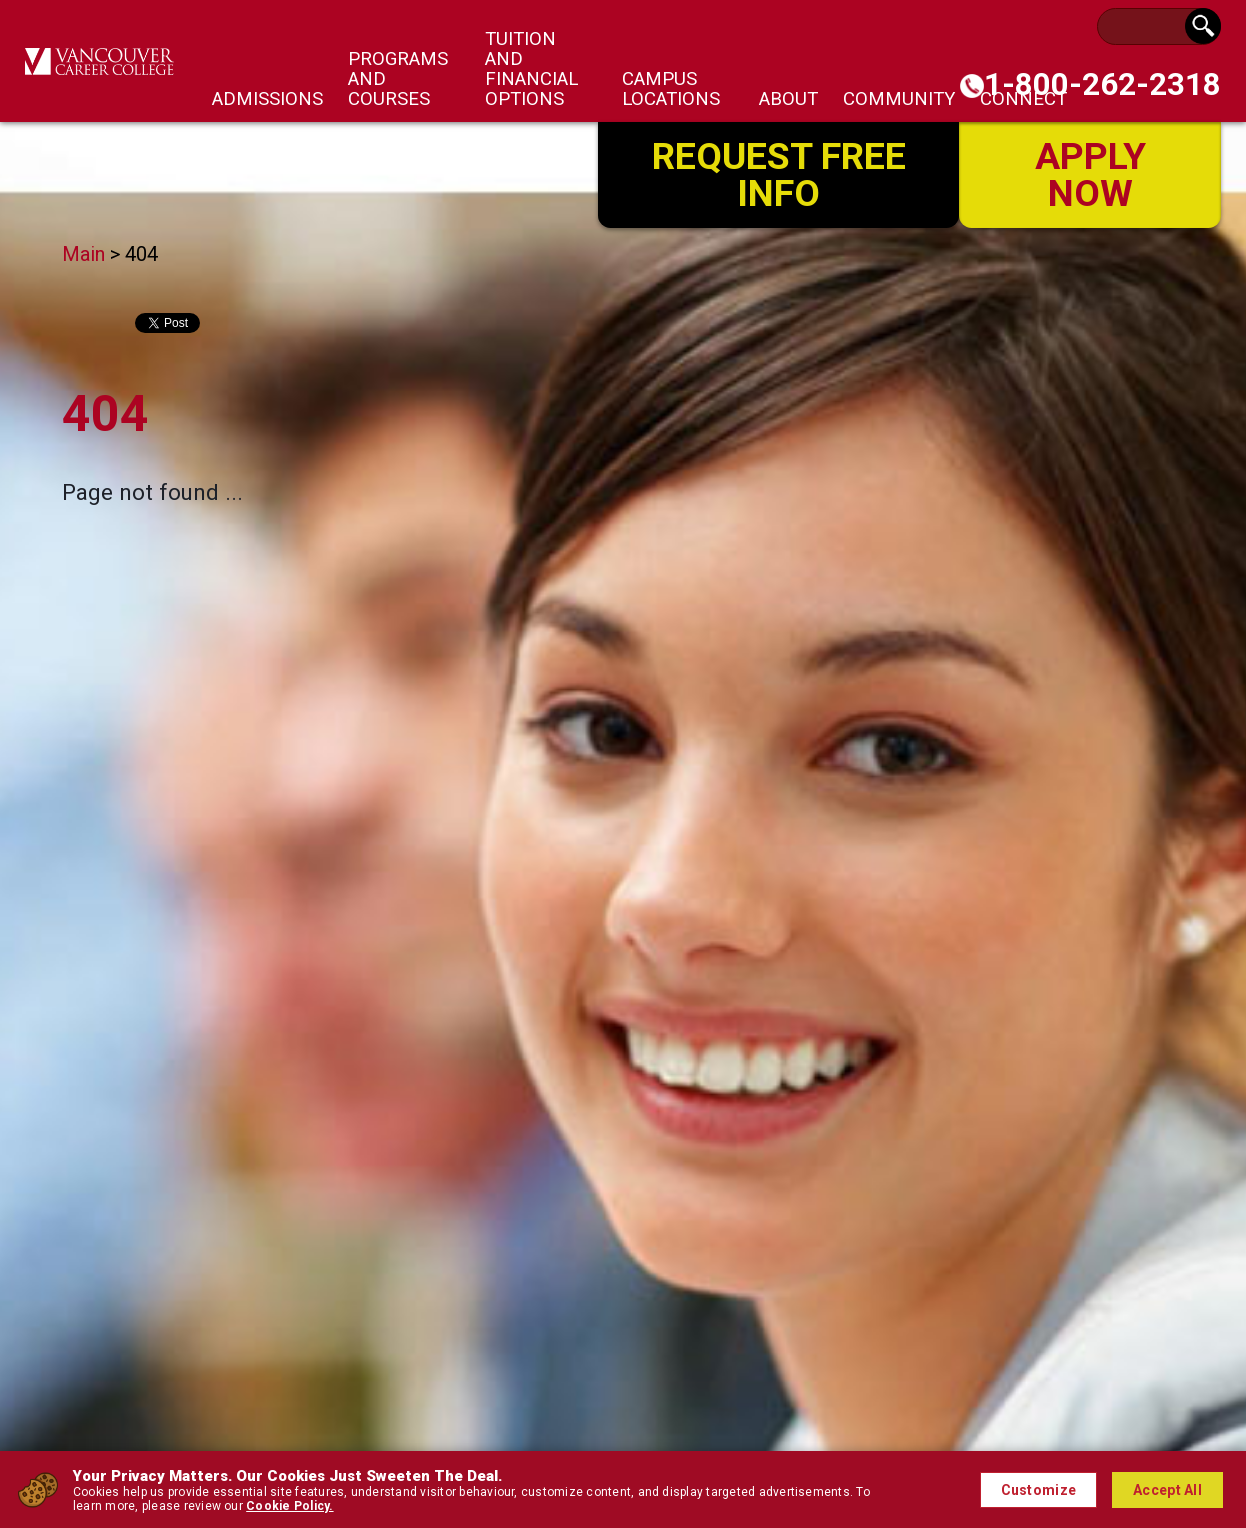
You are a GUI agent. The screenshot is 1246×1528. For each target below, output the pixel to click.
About (788, 99)
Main (83, 254)
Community (899, 99)
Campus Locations (671, 89)
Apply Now (1090, 172)
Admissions (267, 99)
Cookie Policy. (289, 1506)
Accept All (1167, 1490)
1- (1102, 84)
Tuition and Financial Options (531, 69)
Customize (1039, 1490)
